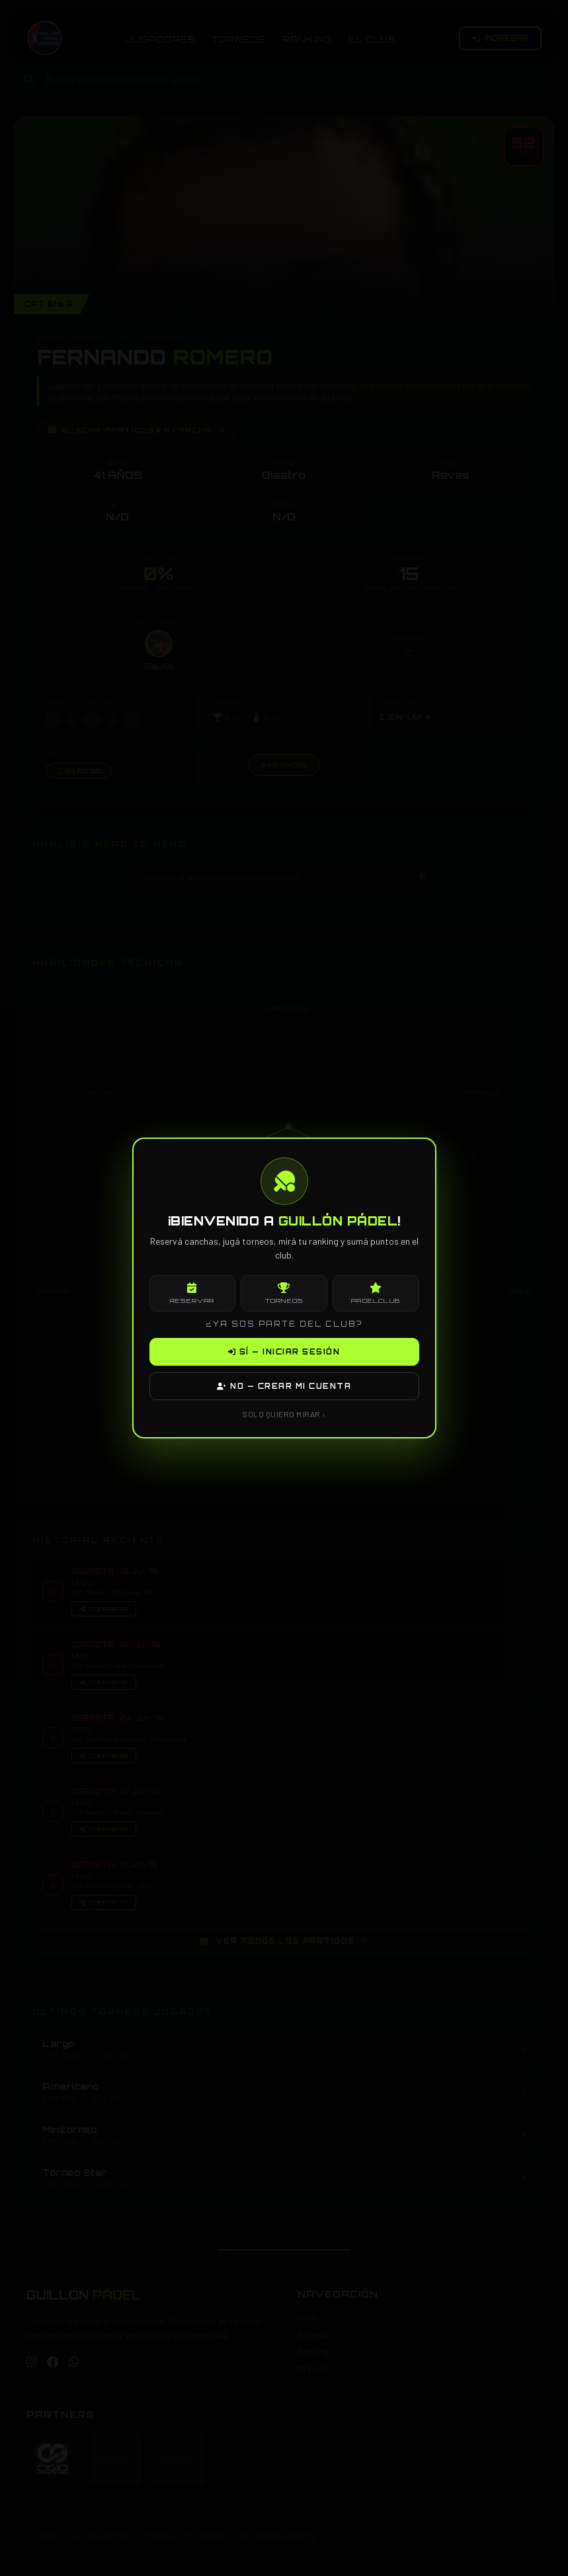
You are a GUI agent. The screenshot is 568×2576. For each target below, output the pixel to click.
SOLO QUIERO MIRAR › (284, 1414)
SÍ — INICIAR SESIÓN (284, 1351)
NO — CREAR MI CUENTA (284, 1386)
